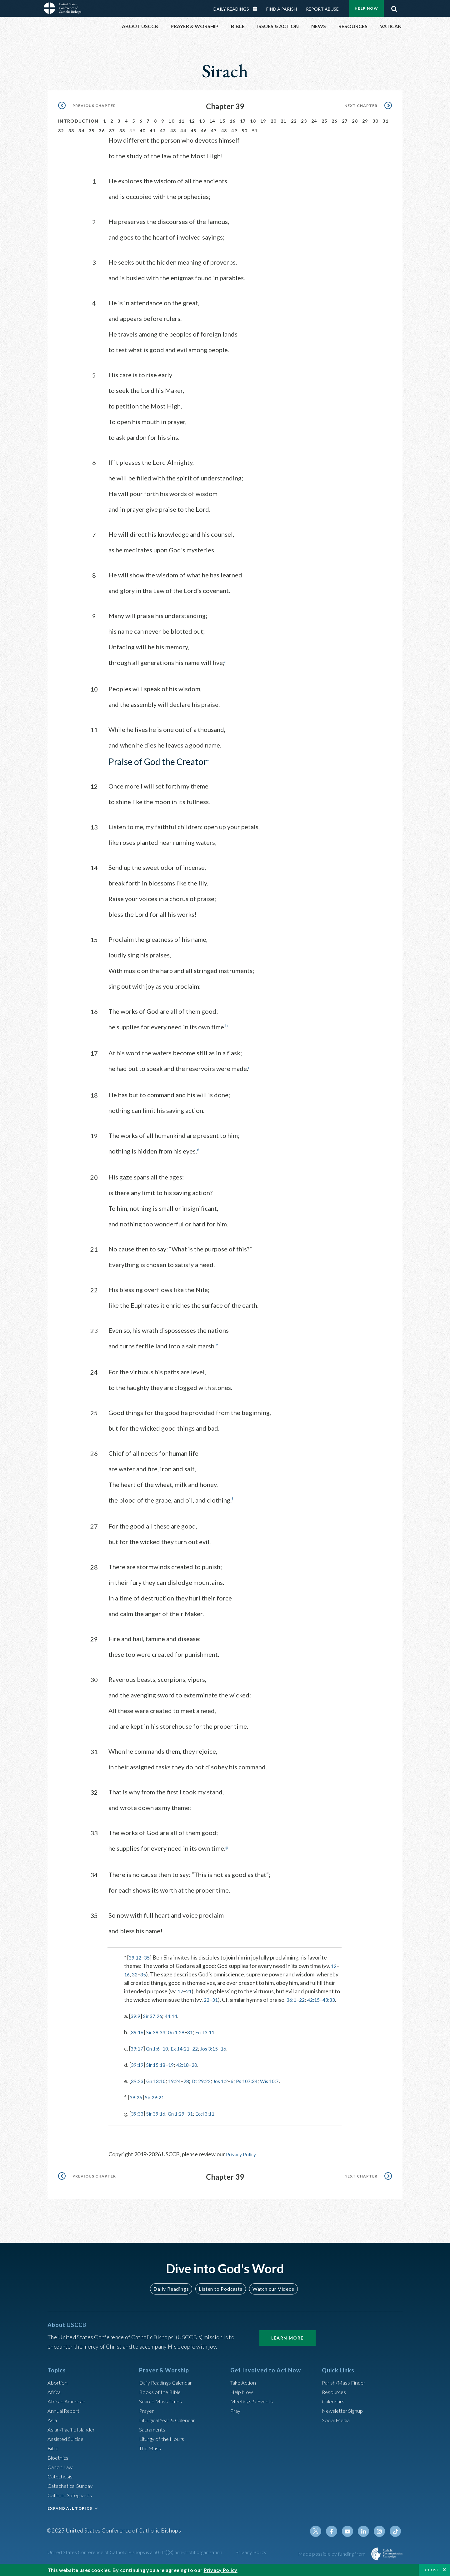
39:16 (138, 2032)
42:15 (317, 1991)
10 (171, 114)
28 (355, 114)
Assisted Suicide (67, 2438)
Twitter (320, 2531)
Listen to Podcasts (220, 2288)
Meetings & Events (253, 2401)
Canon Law (61, 2466)
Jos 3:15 (218, 2049)
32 (61, 123)
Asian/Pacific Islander (73, 2429)
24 (314, 114)
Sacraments (153, 2429)
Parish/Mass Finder (345, 2382)
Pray (236, 2410)
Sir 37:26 (155, 2016)
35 (92, 123)
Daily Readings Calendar (169, 2382)
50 (245, 123)
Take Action (244, 2382)
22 (294, 114)
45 (194, 123)
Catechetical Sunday (72, 2485)
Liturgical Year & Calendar (171, 2419)
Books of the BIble (161, 2391)
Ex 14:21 (185, 2049)
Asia (53, 2419)
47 (214, 123)
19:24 (179, 2081)
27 (345, 114)
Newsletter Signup (345, 2410)
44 (183, 123)
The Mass (150, 2448)
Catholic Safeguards (72, 2495)
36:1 (293, 1991)
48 (224, 123)
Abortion (58, 2382)
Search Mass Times (162, 2401)
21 (284, 114)
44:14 (175, 2016)
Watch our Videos (270, 2288)
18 (253, 114)
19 (263, 114)
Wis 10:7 (284, 2081)
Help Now (242, 2391)
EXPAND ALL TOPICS (70, 2508)
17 (243, 114)
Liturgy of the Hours (163, 2438)
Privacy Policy (243, 2154)
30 (375, 114)
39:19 (138, 2065)
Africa (55, 2391)
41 (153, 123)
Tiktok (395, 2531)
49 (234, 123)
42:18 (188, 2065)
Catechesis (61, 2476)
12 (192, 114)
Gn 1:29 (181, 2032)
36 (102, 123)
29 (365, 114)
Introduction (78, 114)
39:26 (137, 2097)
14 (212, 114)
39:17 (138, 2049)
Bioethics (59, 2457)
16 (233, 114)
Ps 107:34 (260, 2081)
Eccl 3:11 (213, 2032)
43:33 (131, 2000)
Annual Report (65, 2410)
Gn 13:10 (159, 2081)
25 (325, 114)
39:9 (136, 2016)
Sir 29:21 (157, 2097)
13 (202, 114)
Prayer (147, 2410)
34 (81, 123)
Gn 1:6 (155, 2049)
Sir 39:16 (158, 2114)
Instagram (380, 2531)
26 (335, 114)
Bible (54, 2448)
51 (255, 123)
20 (274, 114)
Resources (335, 2391)
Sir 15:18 (158, 2065)
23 (304, 114)
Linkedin (365, 2531)
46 (204, 123)
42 (163, 123)
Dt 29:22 (209, 2081)
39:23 (138, 2081)
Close (432, 2569)
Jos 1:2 (230, 2081)
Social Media (337, 2419)
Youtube (350, 2531)
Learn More (287, 2337)
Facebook (335, 2531)
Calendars (334, 2401)
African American (68, 2401)
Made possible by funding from (332, 2554)
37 (112, 123)
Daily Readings (174, 2288)
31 (385, 114)
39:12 (136, 1949)
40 (143, 123)
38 (122, 123)
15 (222, 114)
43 (173, 123)
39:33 (138, 2114)
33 (71, 123)
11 (182, 114)
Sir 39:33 (158, 2032)
